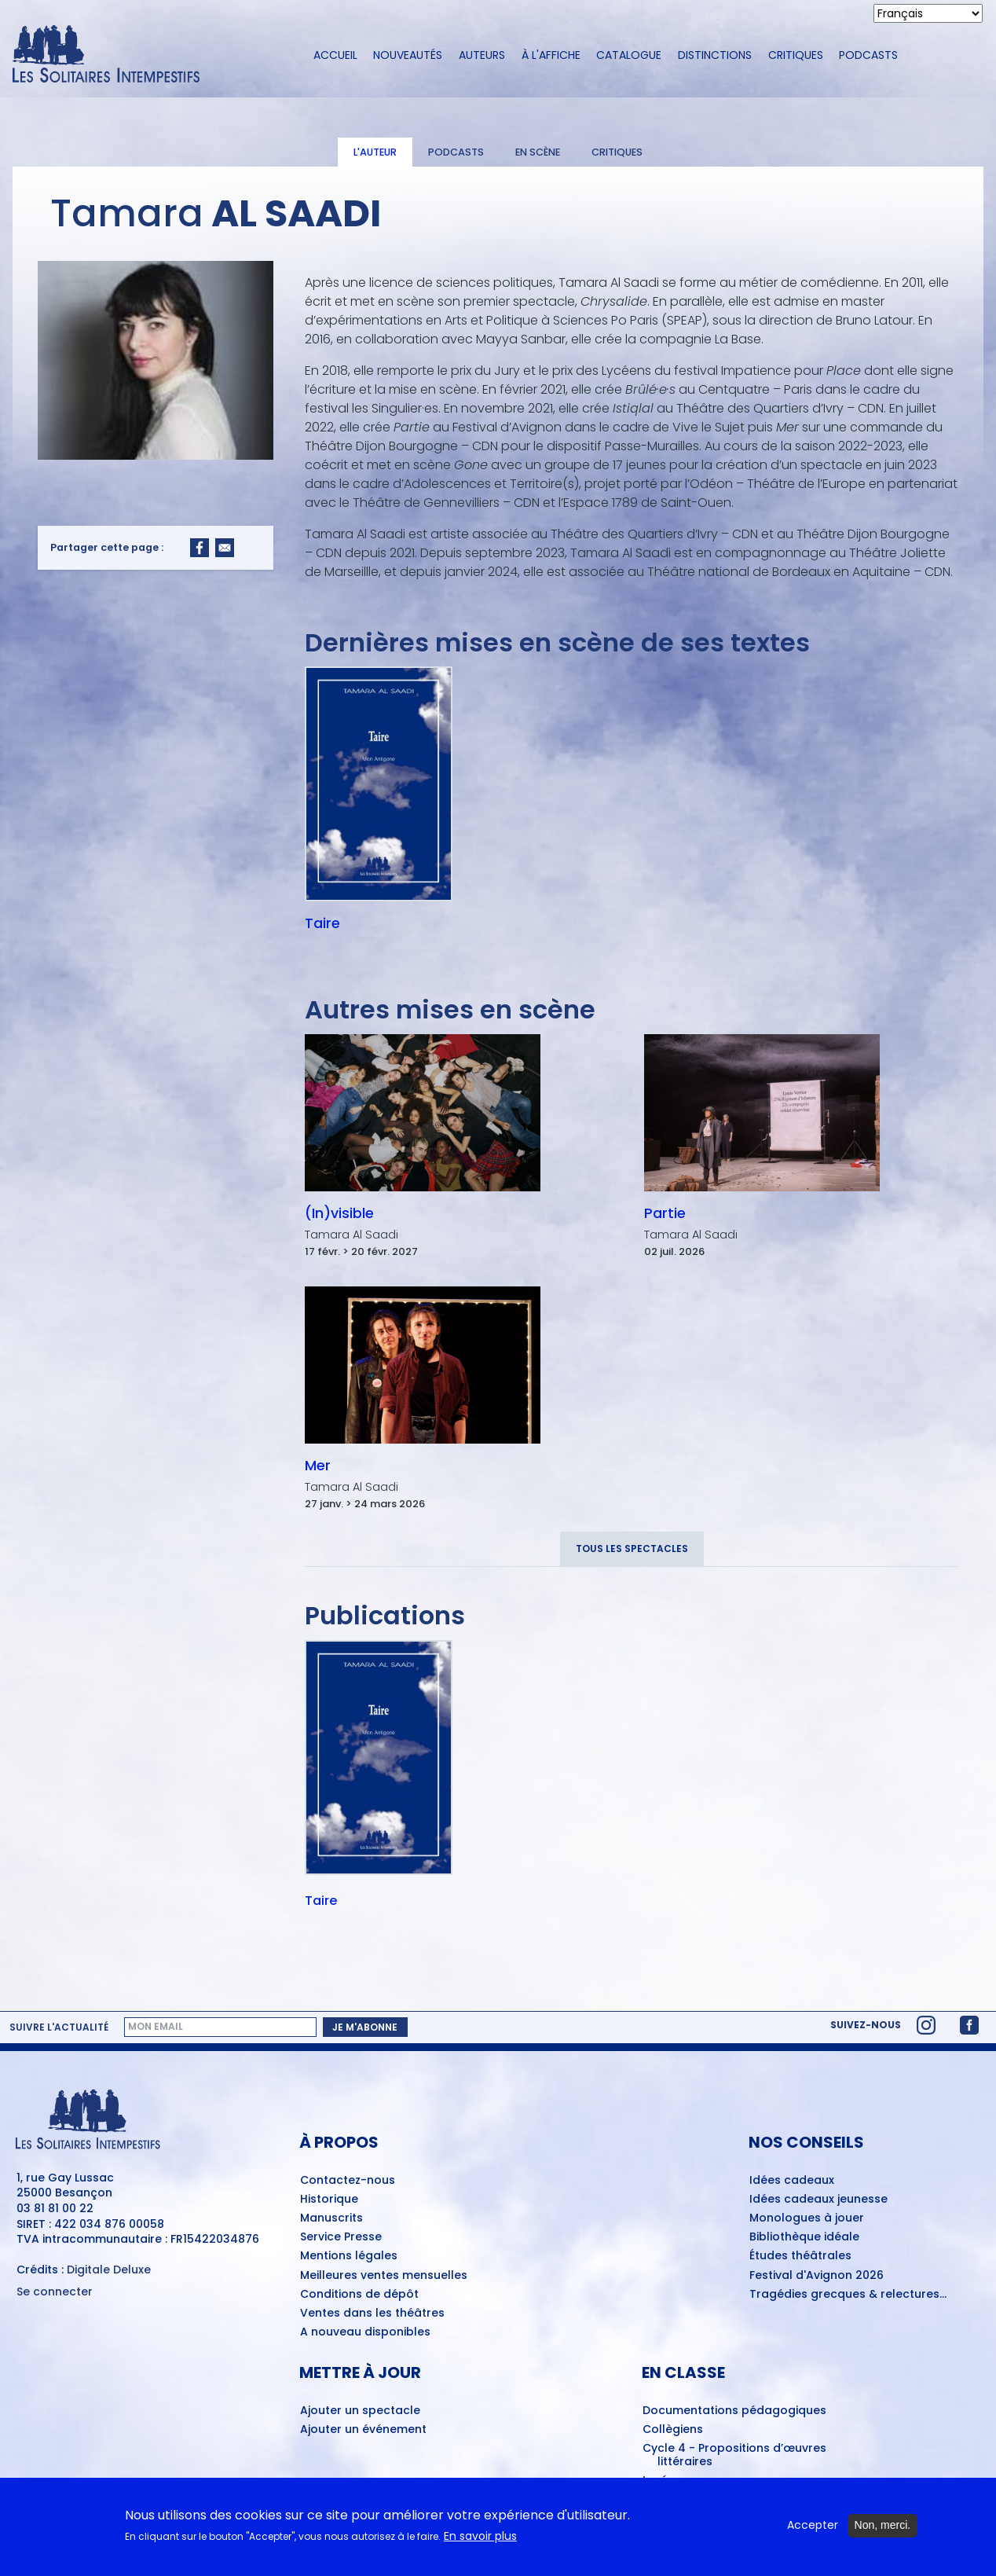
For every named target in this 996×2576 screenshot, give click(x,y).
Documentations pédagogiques (734, 2411)
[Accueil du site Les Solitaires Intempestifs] (149, 55)
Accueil (335, 55)
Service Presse (341, 2237)
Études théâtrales (800, 2256)
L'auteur (375, 152)
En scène (537, 152)
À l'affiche (551, 55)
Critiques (795, 55)
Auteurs (482, 55)
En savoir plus (480, 2536)
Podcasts (868, 55)
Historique (329, 2200)
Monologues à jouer (806, 2218)
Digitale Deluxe (109, 2269)
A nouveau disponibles (365, 2332)
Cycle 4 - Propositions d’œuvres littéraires (734, 2455)
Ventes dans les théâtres (372, 2313)
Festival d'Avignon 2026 (816, 2276)
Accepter (812, 2525)
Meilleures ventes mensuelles (383, 2276)
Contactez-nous (347, 2181)
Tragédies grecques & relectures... (848, 2295)
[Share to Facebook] (199, 547)
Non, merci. (883, 2525)
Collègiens (673, 2430)
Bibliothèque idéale (804, 2237)
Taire (322, 923)
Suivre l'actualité (58, 2027)
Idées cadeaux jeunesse (818, 2200)
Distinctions (715, 55)
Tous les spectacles (632, 1548)
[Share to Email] (224, 547)
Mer (318, 1465)
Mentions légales (348, 2256)
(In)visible (339, 1213)
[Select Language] (928, 13)
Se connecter (54, 2292)
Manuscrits (331, 2218)
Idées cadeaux (791, 2181)
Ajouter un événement (363, 2430)
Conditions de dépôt (359, 2295)
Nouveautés (407, 55)
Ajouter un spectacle (360, 2411)
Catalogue (628, 55)
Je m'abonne (364, 2027)
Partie (665, 1213)
